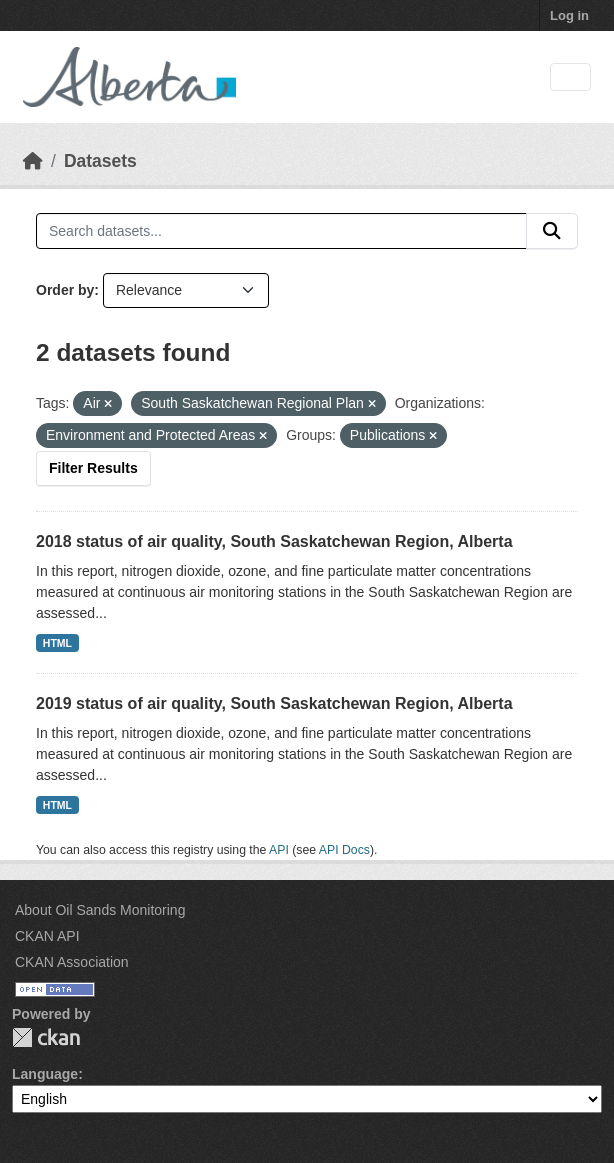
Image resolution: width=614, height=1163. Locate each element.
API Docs (344, 850)
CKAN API (47, 936)
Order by (65, 290)
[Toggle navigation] (570, 77)
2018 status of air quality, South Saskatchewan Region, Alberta (274, 541)
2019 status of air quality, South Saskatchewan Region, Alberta (274, 703)
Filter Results (93, 468)
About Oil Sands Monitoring (100, 910)
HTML (57, 643)
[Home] (33, 161)
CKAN (46, 1037)
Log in (569, 15)
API (279, 850)
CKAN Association (72, 962)
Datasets (100, 161)
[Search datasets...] (281, 231)
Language (45, 1074)
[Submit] (552, 231)
